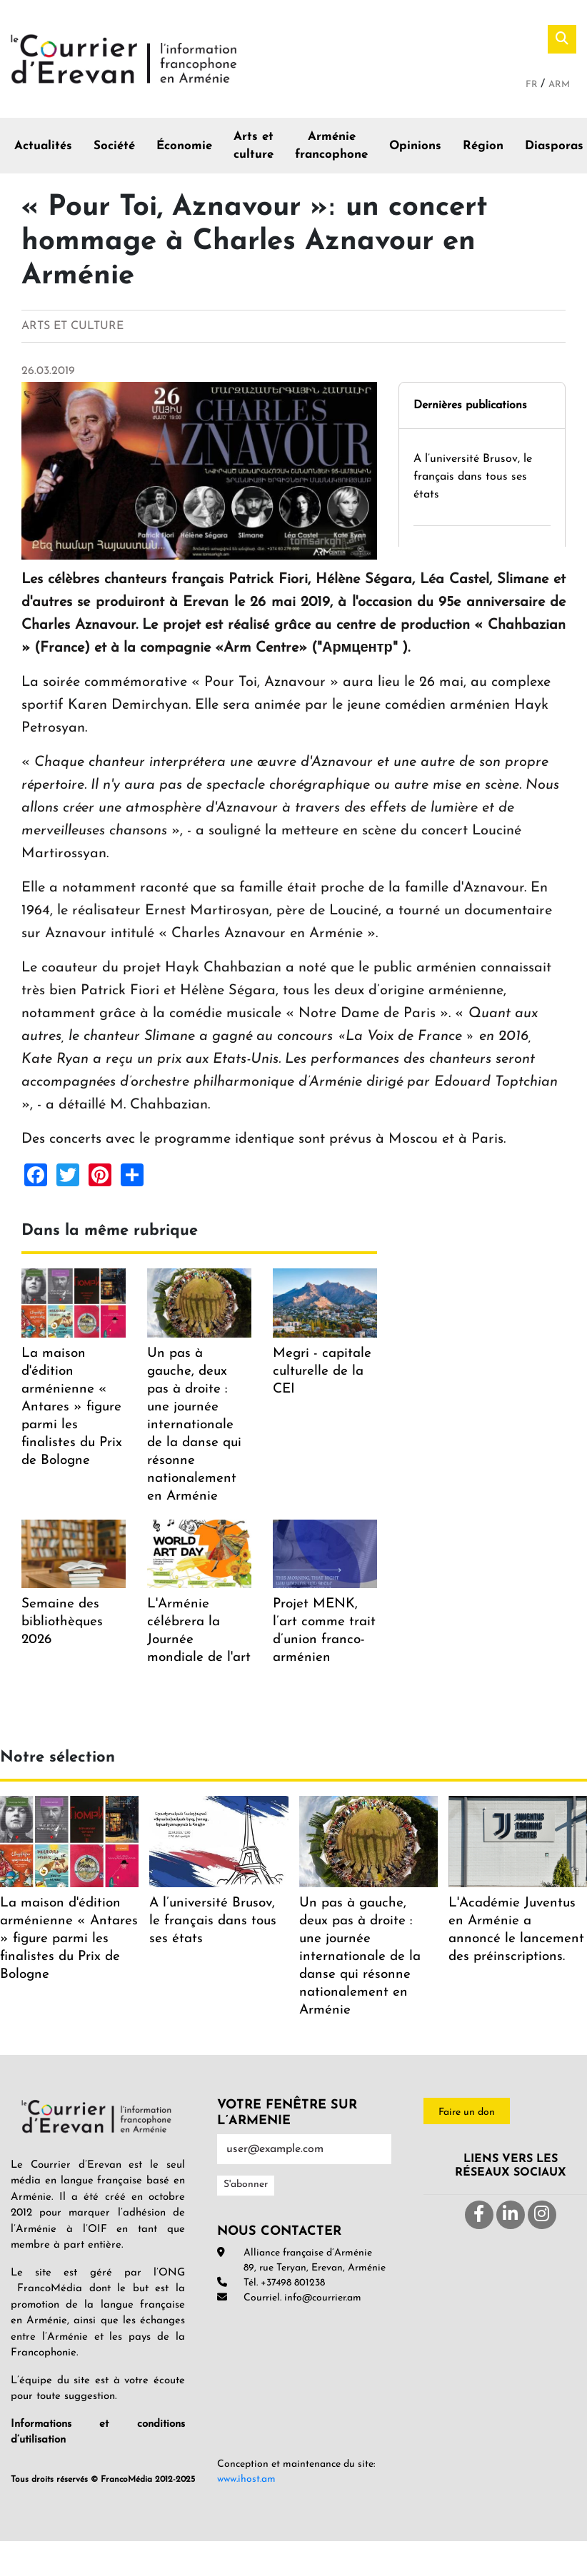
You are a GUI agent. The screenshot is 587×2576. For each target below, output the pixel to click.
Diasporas (554, 146)
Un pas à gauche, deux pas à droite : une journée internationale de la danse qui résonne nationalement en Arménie (194, 1425)
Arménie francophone (331, 146)
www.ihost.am (246, 2479)
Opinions (415, 146)
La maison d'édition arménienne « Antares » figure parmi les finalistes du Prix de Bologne (71, 1407)
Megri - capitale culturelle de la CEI (322, 1371)
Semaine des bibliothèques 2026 (62, 1622)
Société (114, 146)
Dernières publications (470, 405)
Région (483, 146)
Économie (184, 146)
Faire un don (466, 2112)
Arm (559, 84)
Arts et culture (254, 146)
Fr (533, 84)
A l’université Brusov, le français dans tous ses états (472, 476)
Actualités (43, 146)
